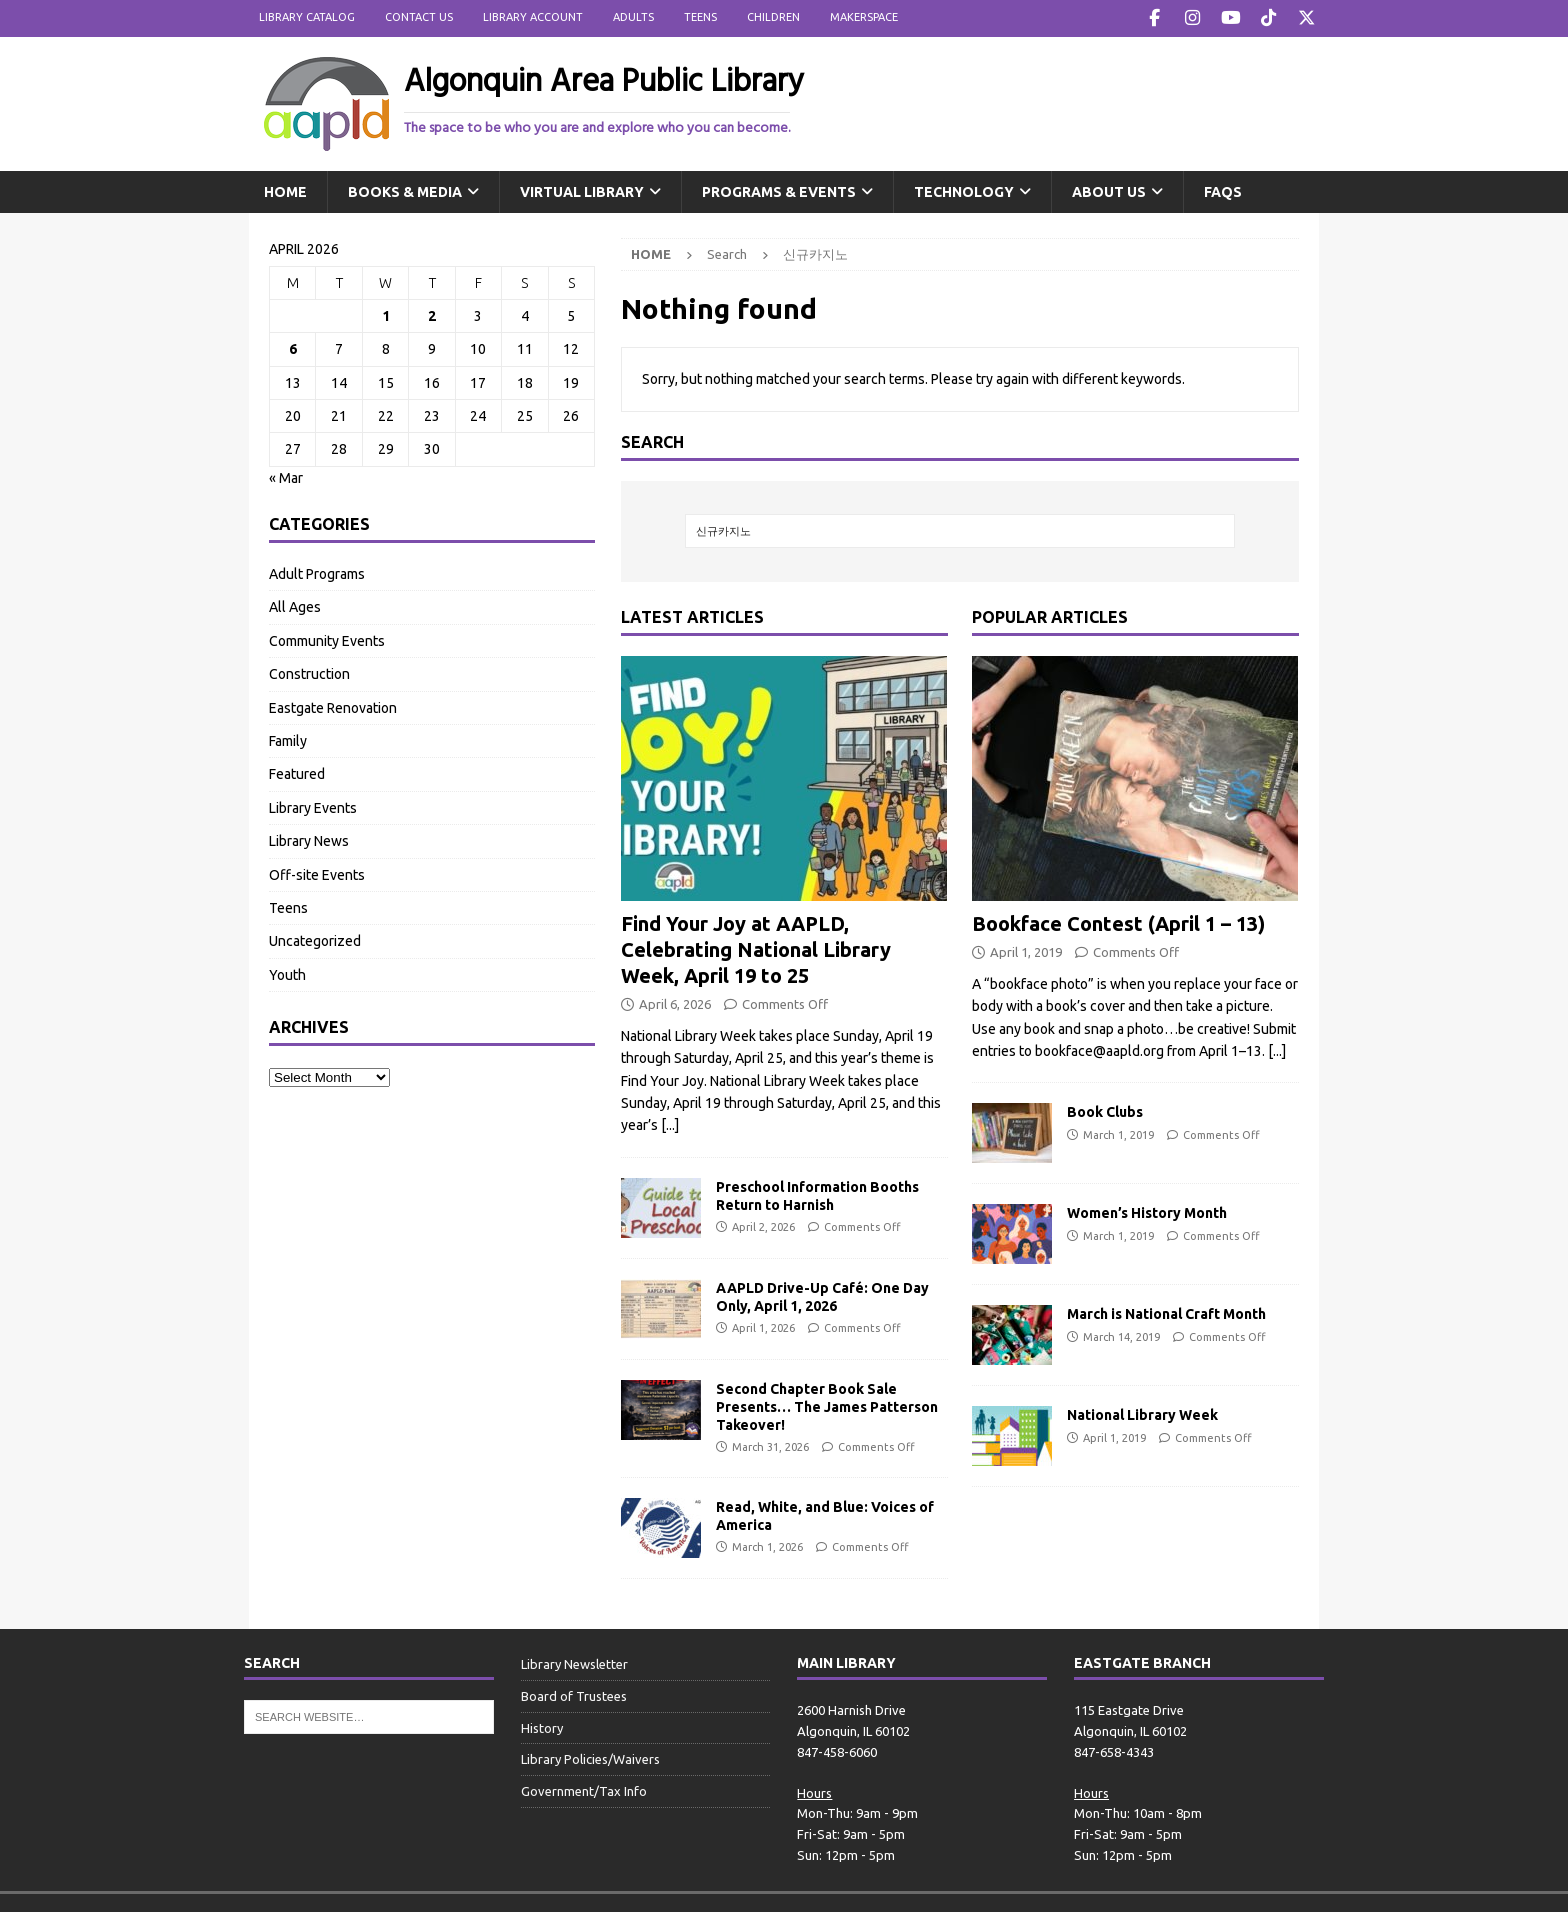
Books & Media (405, 190)
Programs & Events (779, 190)
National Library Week (1142, 1414)
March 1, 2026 (767, 1546)
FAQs (1223, 190)
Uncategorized (315, 940)
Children (773, 17)
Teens (700, 17)
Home (285, 190)
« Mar (286, 476)
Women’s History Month (1147, 1212)
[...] (670, 1124)
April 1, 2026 (763, 1326)
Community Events (327, 639)
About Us (1109, 190)
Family (288, 739)
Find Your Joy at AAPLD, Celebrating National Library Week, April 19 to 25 (756, 947)
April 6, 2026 (675, 1002)
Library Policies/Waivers (590, 1758)
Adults (633, 17)
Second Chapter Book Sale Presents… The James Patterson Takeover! (827, 1405)
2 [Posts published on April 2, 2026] (432, 314)
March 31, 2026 (770, 1446)
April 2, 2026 (763, 1225)
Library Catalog (307, 17)
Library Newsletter (574, 1662)
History (542, 1726)
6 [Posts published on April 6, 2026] (293, 348)
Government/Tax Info (584, 1789)
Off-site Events (317, 873)
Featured (297, 773)
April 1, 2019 (1026, 950)
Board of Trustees (574, 1694)
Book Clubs (1105, 1111)
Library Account (533, 17)
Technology (964, 190)
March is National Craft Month (1166, 1313)
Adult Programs (317, 572)
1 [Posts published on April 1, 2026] (386, 314)
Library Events (313, 806)
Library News (309, 839)
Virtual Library (582, 190)
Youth (287, 973)
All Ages (295, 606)
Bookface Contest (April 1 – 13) (1118, 921)
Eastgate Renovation (333, 706)
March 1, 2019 (1118, 1133)
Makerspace (864, 17)
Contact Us (419, 17)
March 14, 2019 (1121, 1335)
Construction (309, 672)
